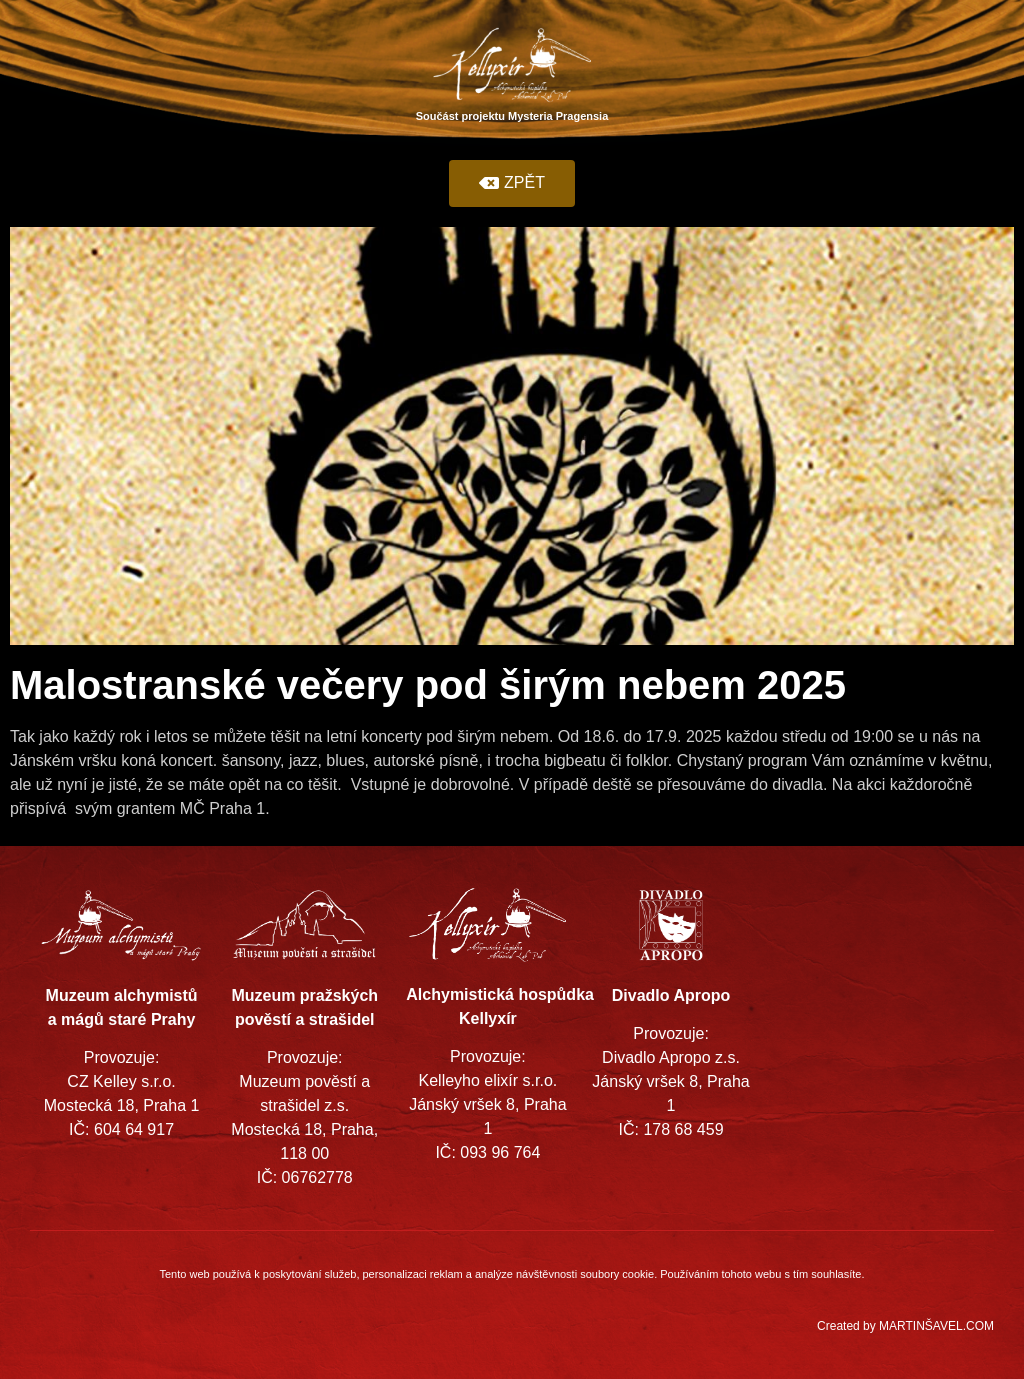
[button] (512, 183)
